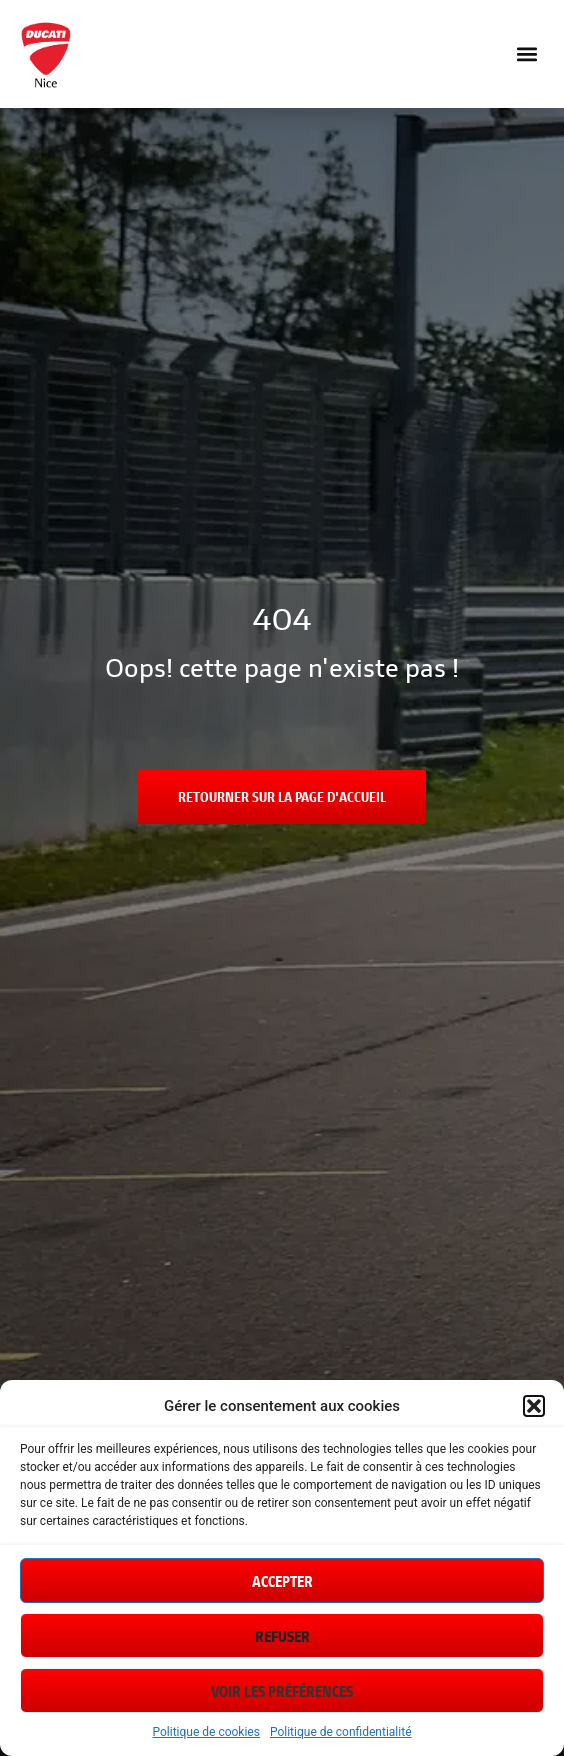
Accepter (282, 1581)
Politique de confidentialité (341, 1732)
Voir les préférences (282, 1691)
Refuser (282, 1636)
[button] (534, 1406)
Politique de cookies (206, 1732)
